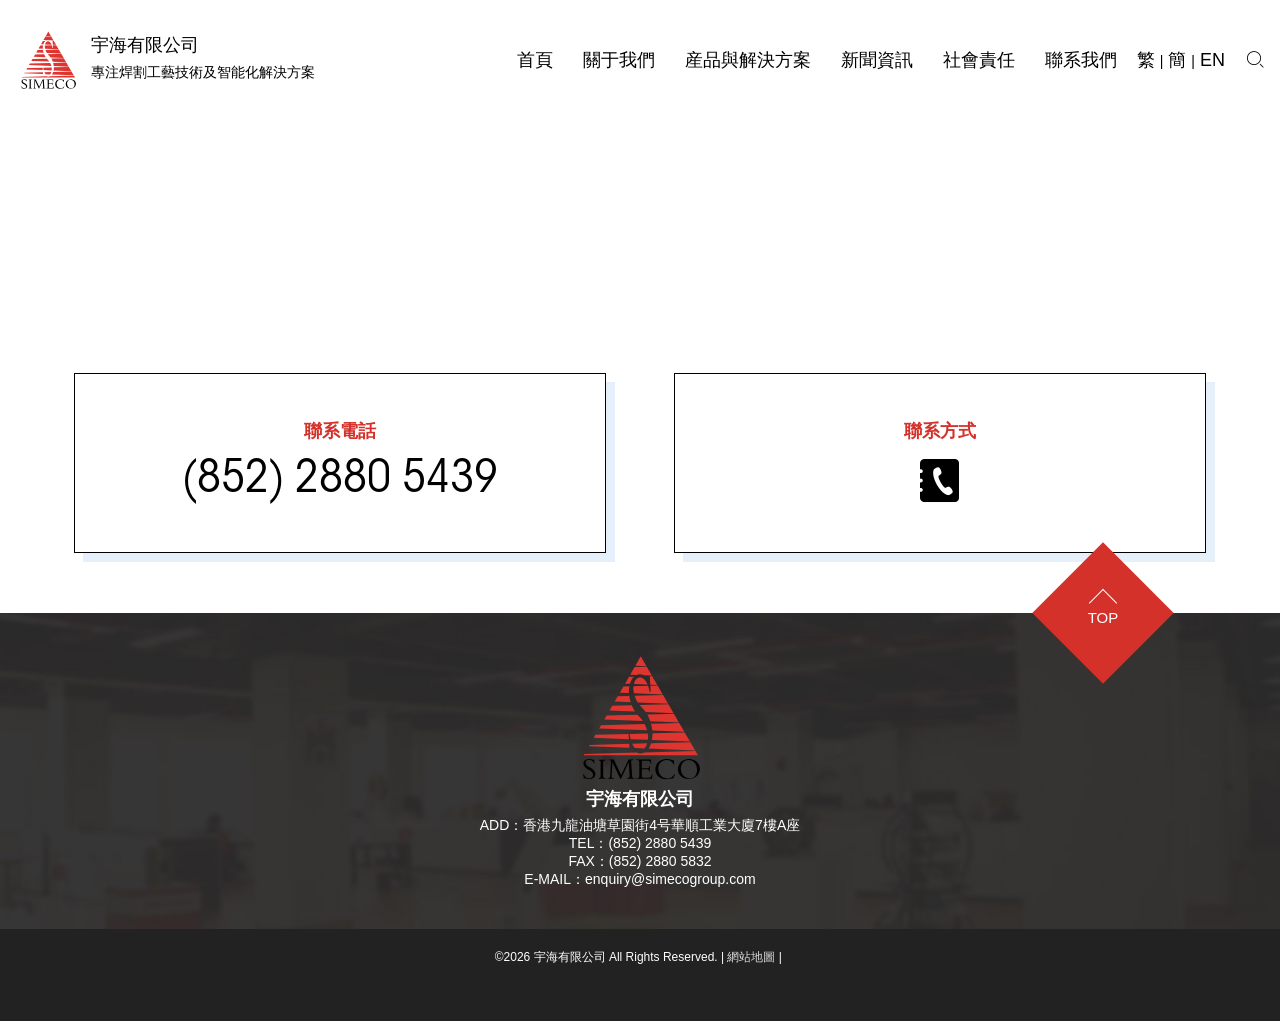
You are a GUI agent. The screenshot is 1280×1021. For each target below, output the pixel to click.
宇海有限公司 (640, 799)
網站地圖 (751, 957)
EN (1212, 60)
